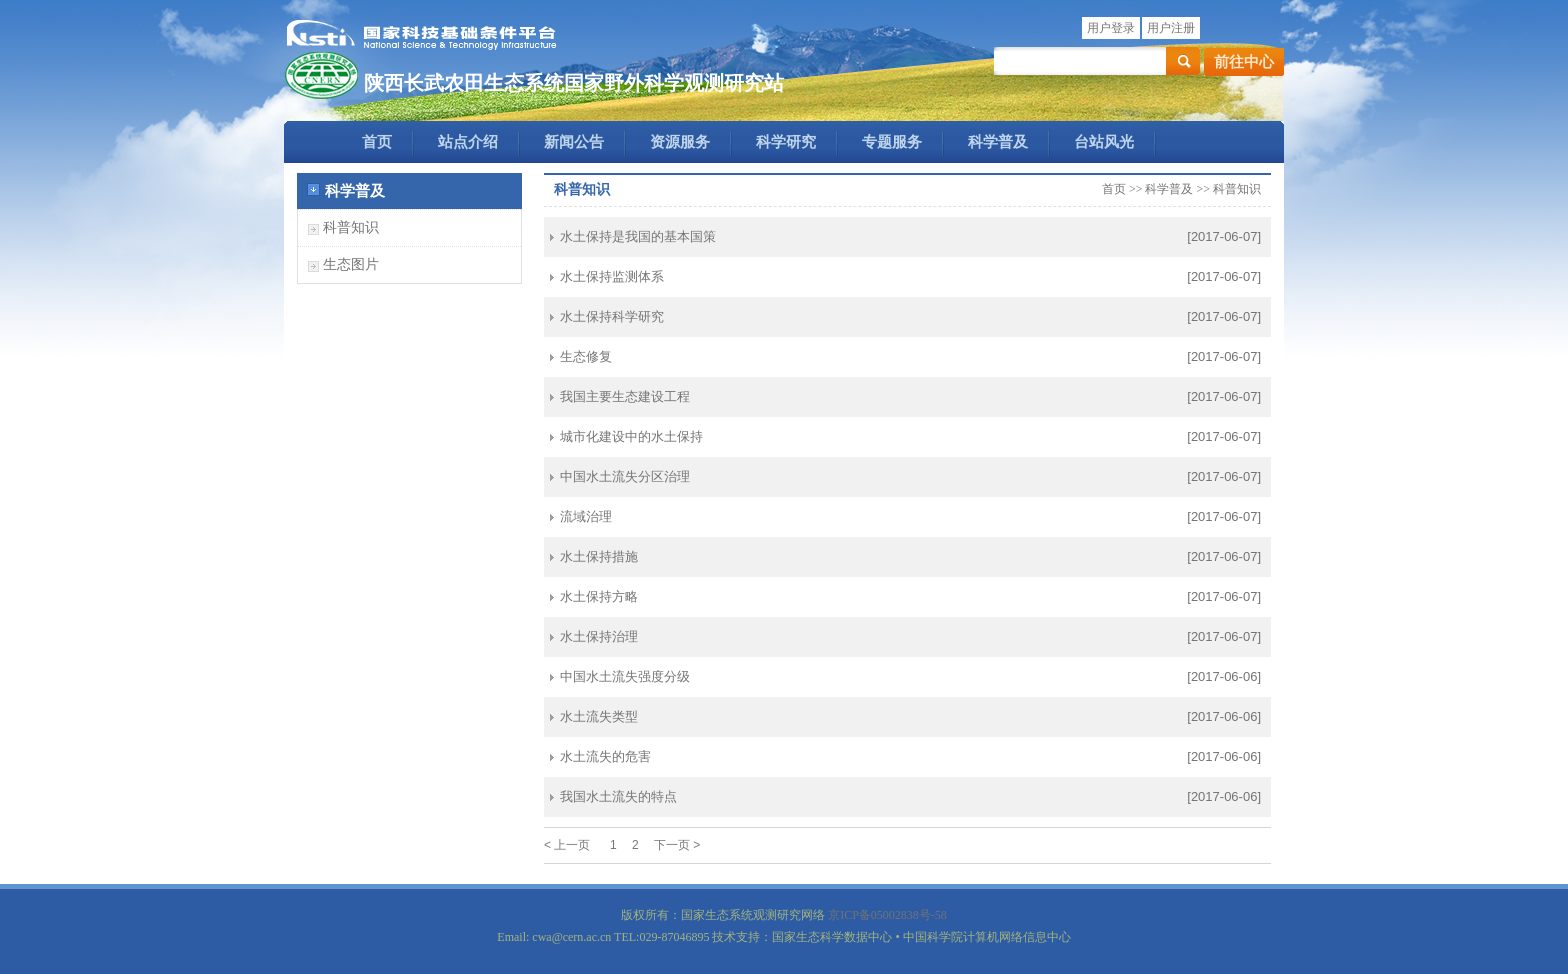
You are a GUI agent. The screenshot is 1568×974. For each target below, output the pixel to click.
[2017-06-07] (1224, 236)
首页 (377, 142)
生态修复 (586, 356)
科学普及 (998, 142)
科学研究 (786, 142)
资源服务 (680, 142)
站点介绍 (468, 142)
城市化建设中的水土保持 (631, 436)
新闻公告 (574, 142)
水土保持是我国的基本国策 (638, 236)
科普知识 (351, 227)
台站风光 (1104, 142)
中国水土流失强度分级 (625, 676)
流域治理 (586, 516)
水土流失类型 (599, 716)
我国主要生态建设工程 (625, 396)
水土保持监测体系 (612, 276)
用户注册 (1171, 28)
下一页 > (677, 845)
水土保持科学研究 (612, 316)
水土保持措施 (599, 556)
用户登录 (1111, 28)
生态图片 (351, 264)
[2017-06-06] (1224, 676)
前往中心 (1244, 62)
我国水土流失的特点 (618, 796)
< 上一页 (567, 845)
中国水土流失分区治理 (625, 476)
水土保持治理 (599, 636)
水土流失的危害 (605, 756)
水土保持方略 (599, 596)
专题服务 (892, 142)
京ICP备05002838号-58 (887, 915)
